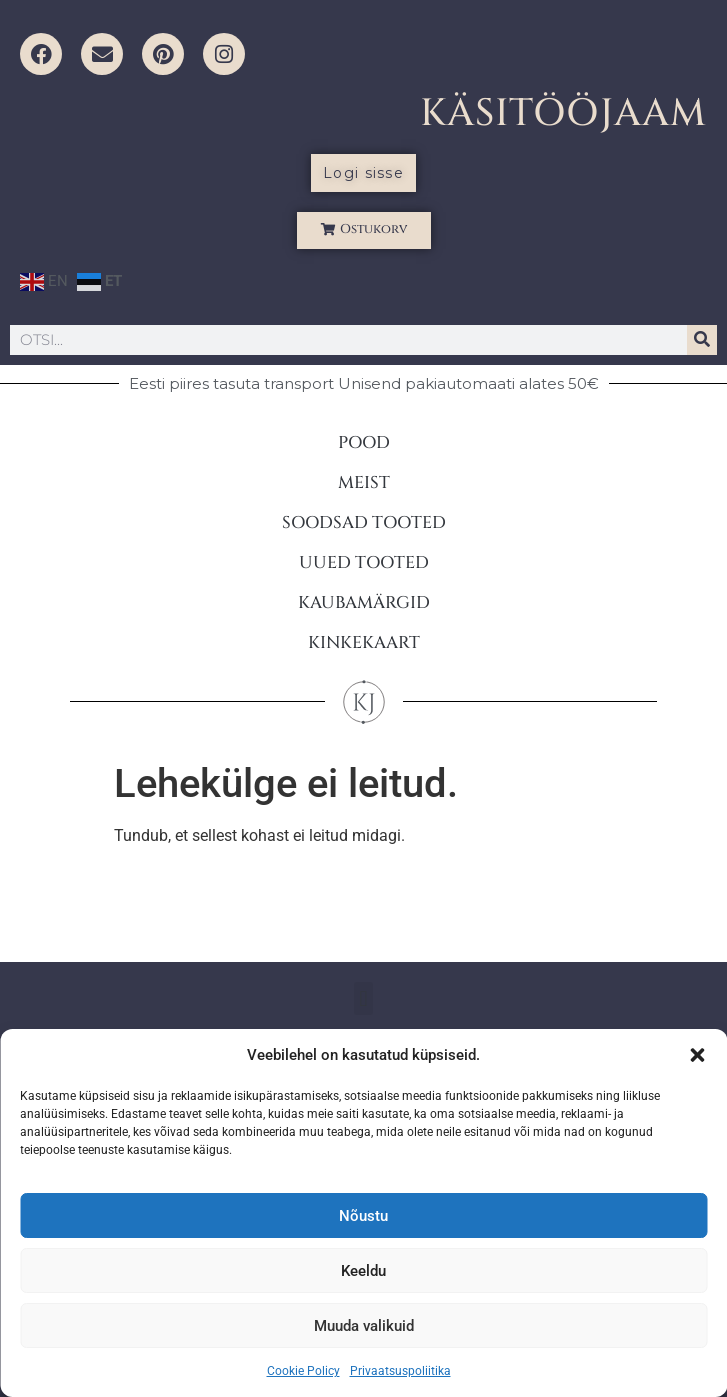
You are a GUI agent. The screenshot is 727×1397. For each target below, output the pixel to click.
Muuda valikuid (364, 1326)
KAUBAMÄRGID (364, 602)
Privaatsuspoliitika (400, 1371)
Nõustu (363, 1216)
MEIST (364, 482)
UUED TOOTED (364, 562)
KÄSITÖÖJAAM (563, 113)
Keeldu (363, 1271)
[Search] (702, 340)
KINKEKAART (364, 642)
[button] (697, 1055)
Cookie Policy (303, 1371)
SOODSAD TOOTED (364, 522)
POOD (364, 442)
